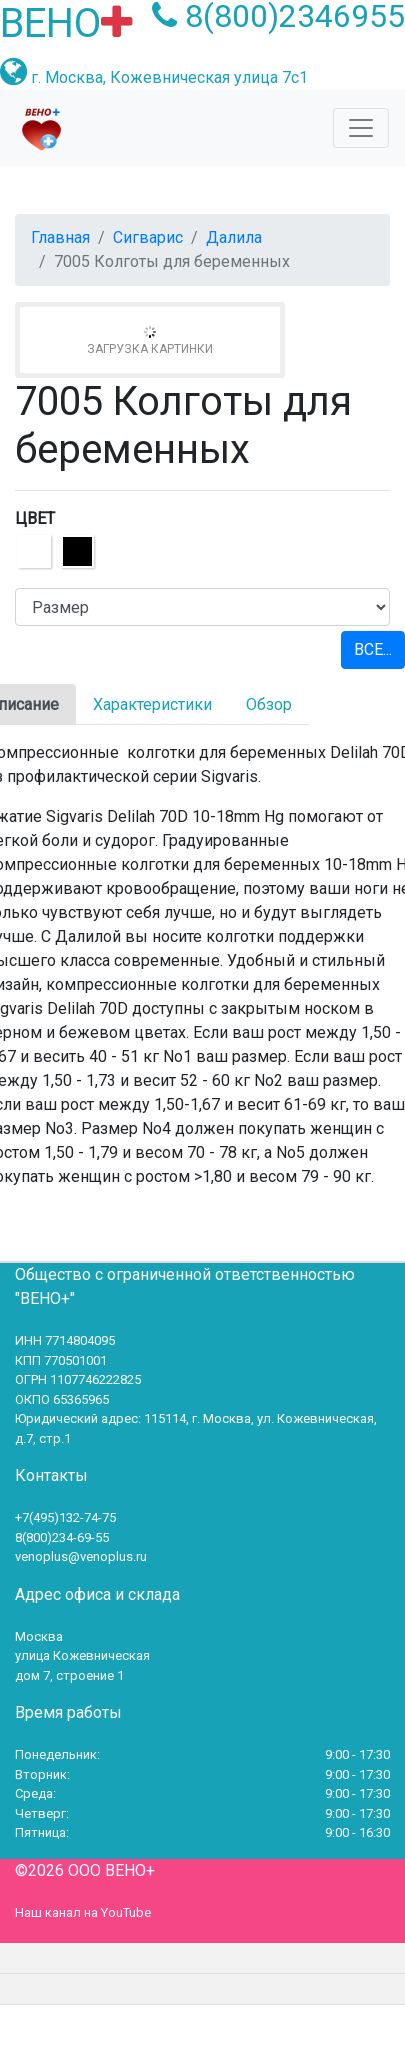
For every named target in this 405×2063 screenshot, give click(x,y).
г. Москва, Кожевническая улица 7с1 (169, 77)
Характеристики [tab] (152, 704)
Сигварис (148, 237)
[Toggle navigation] (361, 128)
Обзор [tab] (269, 704)
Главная (60, 237)
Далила (234, 237)
